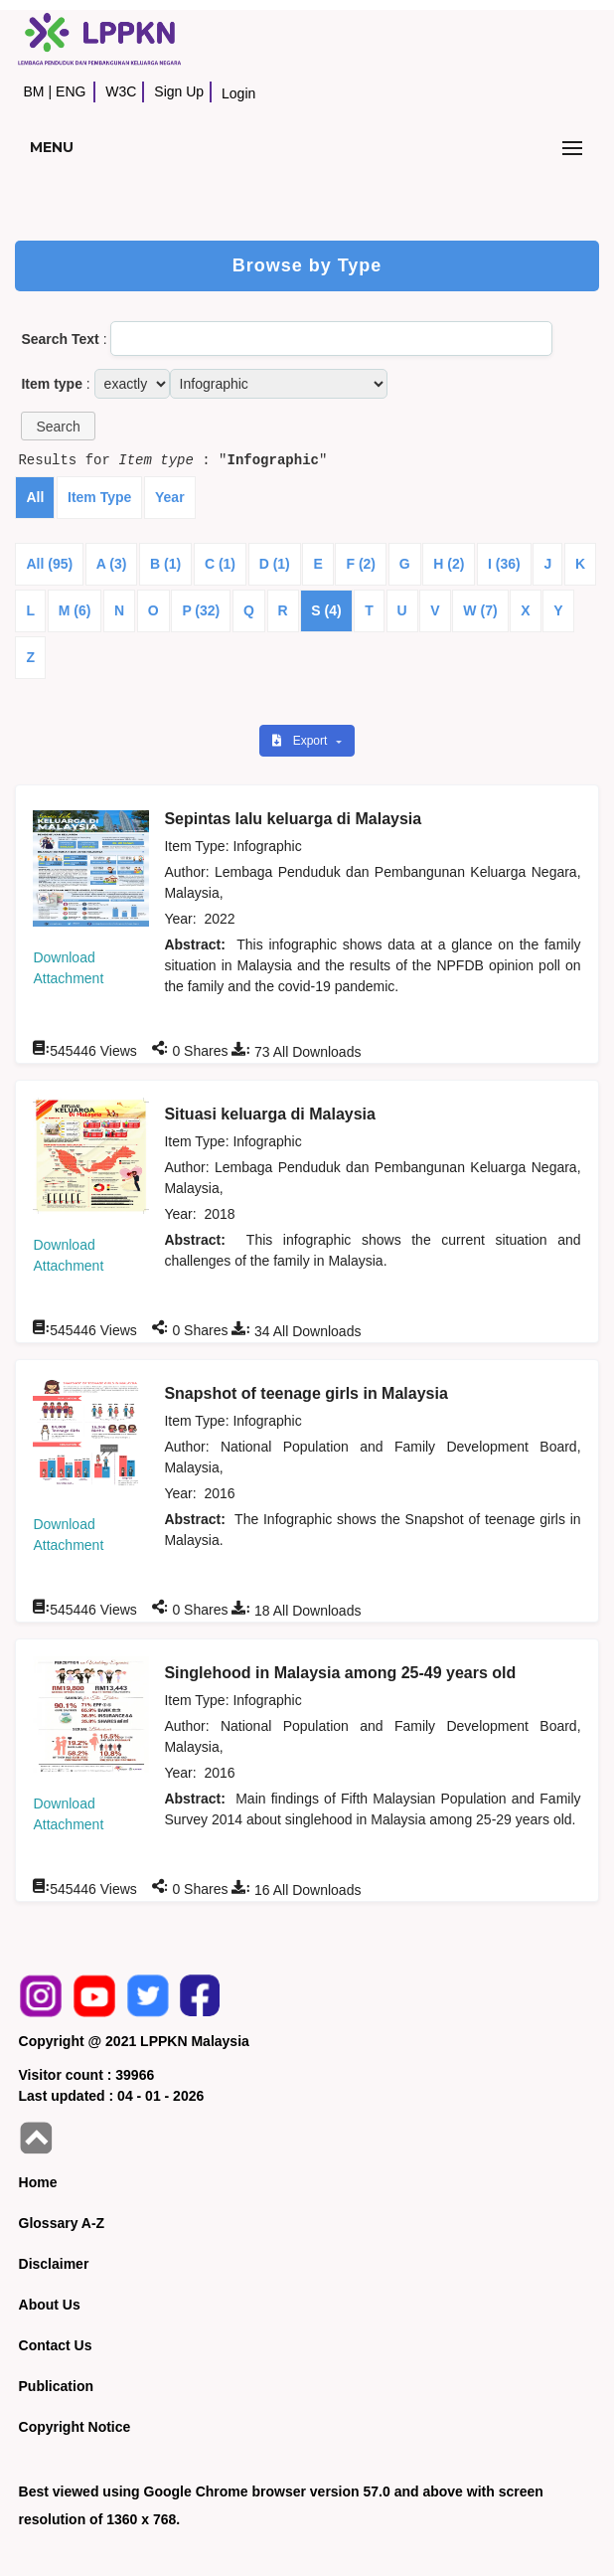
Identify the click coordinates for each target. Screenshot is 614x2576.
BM (33, 91)
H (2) (448, 564)
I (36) (504, 564)
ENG (70, 91)
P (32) (201, 610)
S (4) (326, 610)
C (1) (220, 564)
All (35, 497)
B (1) (165, 564)
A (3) (111, 564)
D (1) (274, 564)
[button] (57, 426)
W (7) (480, 610)
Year (170, 497)
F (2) (361, 564)
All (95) (49, 564)
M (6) (75, 610)
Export (301, 741)
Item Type (99, 497)
